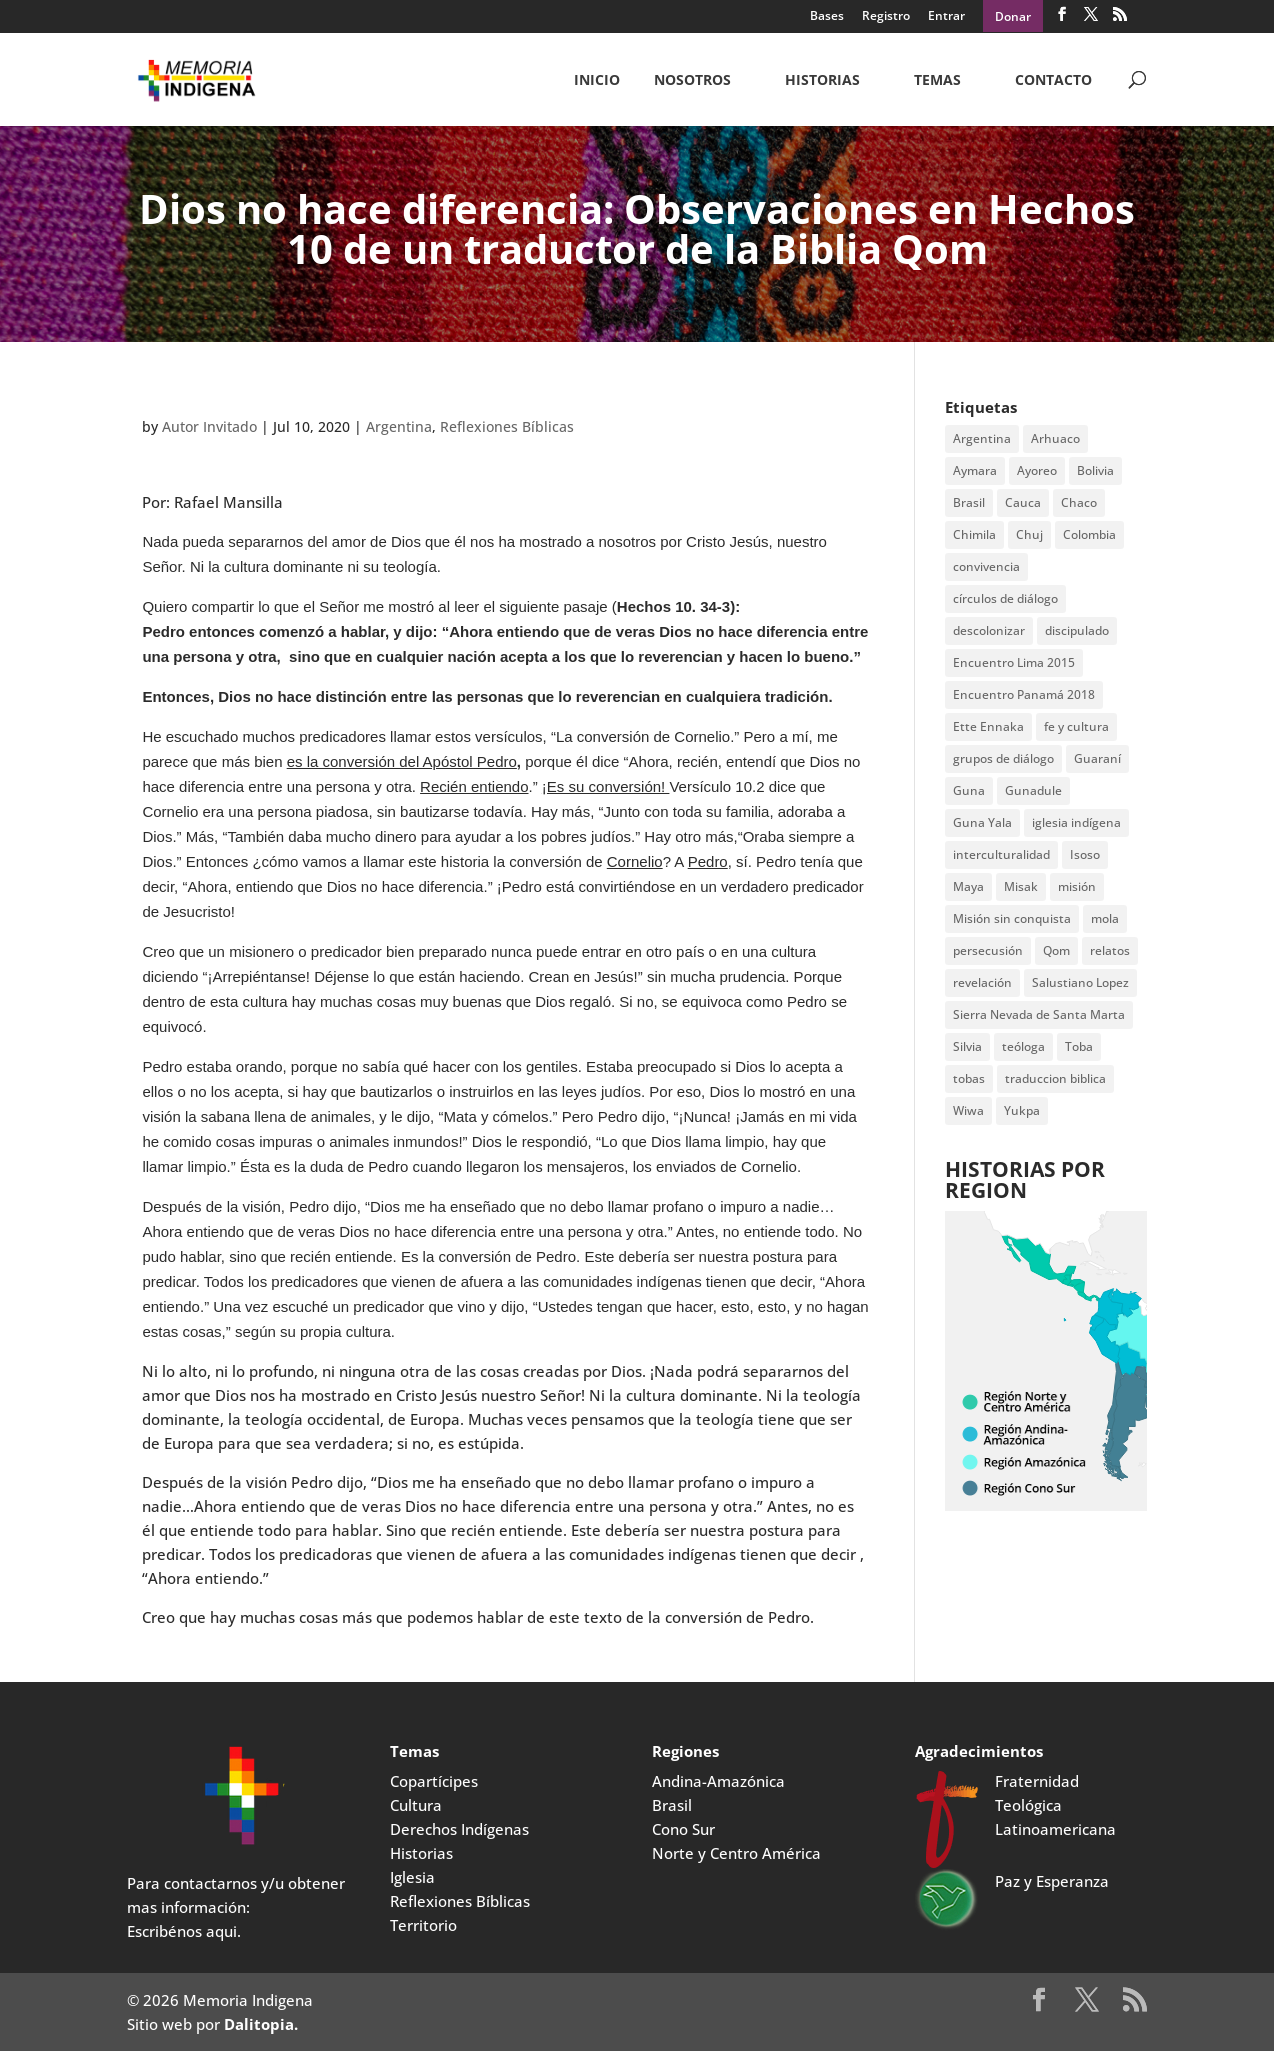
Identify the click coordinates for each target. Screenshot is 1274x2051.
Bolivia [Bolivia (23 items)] (1095, 470)
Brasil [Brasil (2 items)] (969, 502)
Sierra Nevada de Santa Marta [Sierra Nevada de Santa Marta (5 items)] (1039, 1014)
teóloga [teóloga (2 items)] (1023, 1046)
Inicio (597, 81)
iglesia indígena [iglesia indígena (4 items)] (1076, 822)
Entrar (946, 17)
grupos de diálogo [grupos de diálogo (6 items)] (1003, 758)
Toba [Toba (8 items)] (1079, 1046)
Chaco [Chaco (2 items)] (1079, 502)
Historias (822, 81)
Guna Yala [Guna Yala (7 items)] (982, 822)
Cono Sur (683, 1829)
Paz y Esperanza (1052, 1881)
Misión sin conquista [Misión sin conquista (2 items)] (1012, 918)
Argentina (399, 426)
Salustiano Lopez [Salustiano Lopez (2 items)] (1080, 982)
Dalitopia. (261, 2024)
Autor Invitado (209, 426)
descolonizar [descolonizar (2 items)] (989, 630)
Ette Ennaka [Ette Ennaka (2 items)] (988, 726)
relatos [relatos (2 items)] (1110, 950)
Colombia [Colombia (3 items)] (1089, 534)
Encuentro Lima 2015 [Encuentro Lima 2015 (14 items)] (1014, 662)
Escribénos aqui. (184, 1931)
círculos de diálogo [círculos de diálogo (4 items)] (1005, 598)
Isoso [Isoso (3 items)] (1085, 854)
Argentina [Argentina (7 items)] (982, 438)
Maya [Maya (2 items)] (968, 886)
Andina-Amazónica (718, 1781)
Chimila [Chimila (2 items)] (974, 534)
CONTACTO (1053, 81)
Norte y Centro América (736, 1853)
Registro (886, 17)
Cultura (416, 1805)
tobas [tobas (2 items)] (969, 1078)
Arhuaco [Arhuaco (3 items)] (1055, 438)
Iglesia (412, 1877)
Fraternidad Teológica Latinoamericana (1055, 1805)
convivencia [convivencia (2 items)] (986, 566)
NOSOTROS (692, 81)
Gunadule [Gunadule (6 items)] (1033, 790)
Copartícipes (434, 1781)
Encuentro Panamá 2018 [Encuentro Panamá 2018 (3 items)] (1024, 694)
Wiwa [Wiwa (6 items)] (968, 1110)
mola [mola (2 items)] (1105, 918)
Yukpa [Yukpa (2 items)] (1022, 1110)
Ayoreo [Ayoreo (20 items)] (1037, 470)
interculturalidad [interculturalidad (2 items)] (1001, 854)
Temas (937, 81)
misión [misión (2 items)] (1077, 886)
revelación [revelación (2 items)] (982, 982)
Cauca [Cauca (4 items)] (1023, 502)
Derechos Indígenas (459, 1829)
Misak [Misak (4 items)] (1021, 886)
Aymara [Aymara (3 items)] (975, 470)
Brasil (672, 1805)
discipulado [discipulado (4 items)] (1077, 630)
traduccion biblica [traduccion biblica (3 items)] (1055, 1078)
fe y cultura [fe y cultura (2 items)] (1076, 726)
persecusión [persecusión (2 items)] (988, 950)
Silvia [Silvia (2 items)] (967, 1046)
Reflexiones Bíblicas (507, 426)
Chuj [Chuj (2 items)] (1029, 534)
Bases (827, 17)
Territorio (423, 1925)
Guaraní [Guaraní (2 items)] (1097, 758)
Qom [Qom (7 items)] (1056, 950)
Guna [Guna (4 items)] (969, 790)
